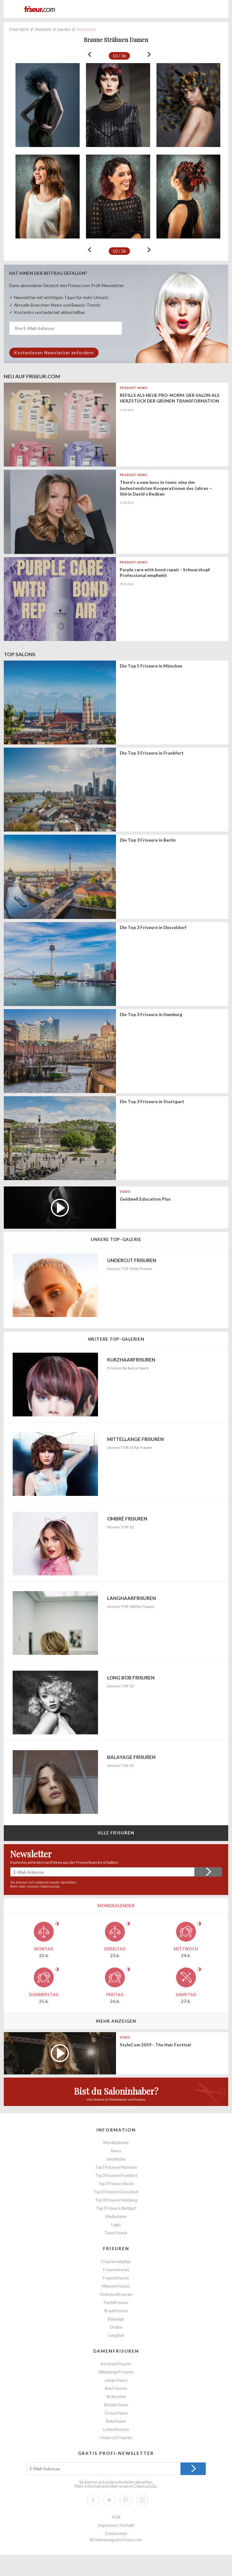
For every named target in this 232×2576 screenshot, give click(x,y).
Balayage (116, 2319)
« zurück (89, 54)
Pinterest (125, 2500)
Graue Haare (116, 2413)
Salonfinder (116, 2159)
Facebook (93, 2500)
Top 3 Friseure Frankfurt (116, 2175)
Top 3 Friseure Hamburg (116, 2200)
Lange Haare (116, 2380)
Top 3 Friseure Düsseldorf (116, 2192)
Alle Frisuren (116, 1832)
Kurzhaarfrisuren (116, 2363)
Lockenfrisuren (116, 2429)
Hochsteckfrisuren (116, 2294)
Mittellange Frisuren (116, 2372)
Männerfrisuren (116, 2286)
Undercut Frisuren (116, 2437)
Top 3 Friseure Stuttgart (116, 2208)
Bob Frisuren (116, 2388)
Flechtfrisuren (116, 2302)
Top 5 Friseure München (116, 2167)
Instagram (142, 2500)
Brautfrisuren (116, 2310)
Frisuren (116, 2248)
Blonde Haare (116, 2405)
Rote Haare (116, 2421)
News (116, 2151)
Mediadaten (116, 2216)
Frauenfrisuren (116, 2278)
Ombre (116, 2327)
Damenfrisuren (116, 2351)
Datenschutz (50, 1886)
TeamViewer (116, 2233)
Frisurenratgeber (116, 2261)
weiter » (149, 54)
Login (116, 2224)
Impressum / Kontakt (116, 2525)
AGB (116, 2517)
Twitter (109, 2500)
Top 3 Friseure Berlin (116, 2183)
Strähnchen (116, 2396)
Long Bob (116, 2335)
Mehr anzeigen (116, 2021)
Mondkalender (116, 2142)
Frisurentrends (116, 2269)
